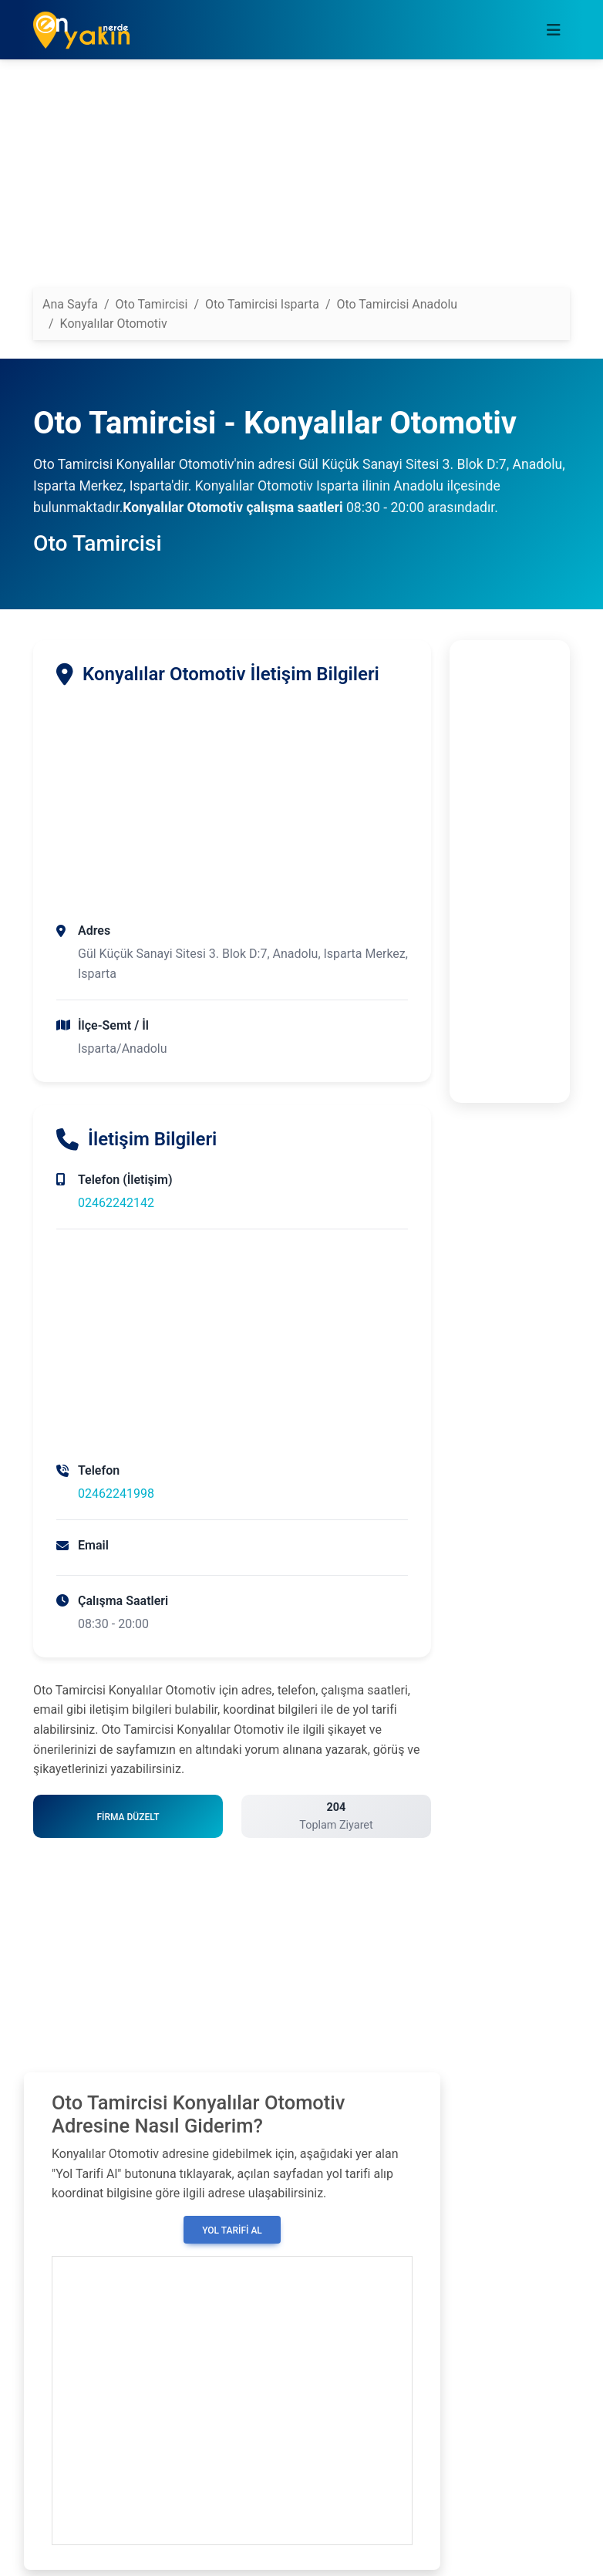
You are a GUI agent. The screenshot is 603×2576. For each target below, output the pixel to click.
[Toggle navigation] (553, 30)
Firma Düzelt (127, 1817)
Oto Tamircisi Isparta (262, 304)
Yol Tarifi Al (232, 2230)
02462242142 (116, 1202)
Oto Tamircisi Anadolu (397, 304)
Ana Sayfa (70, 304)
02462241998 (116, 1493)
